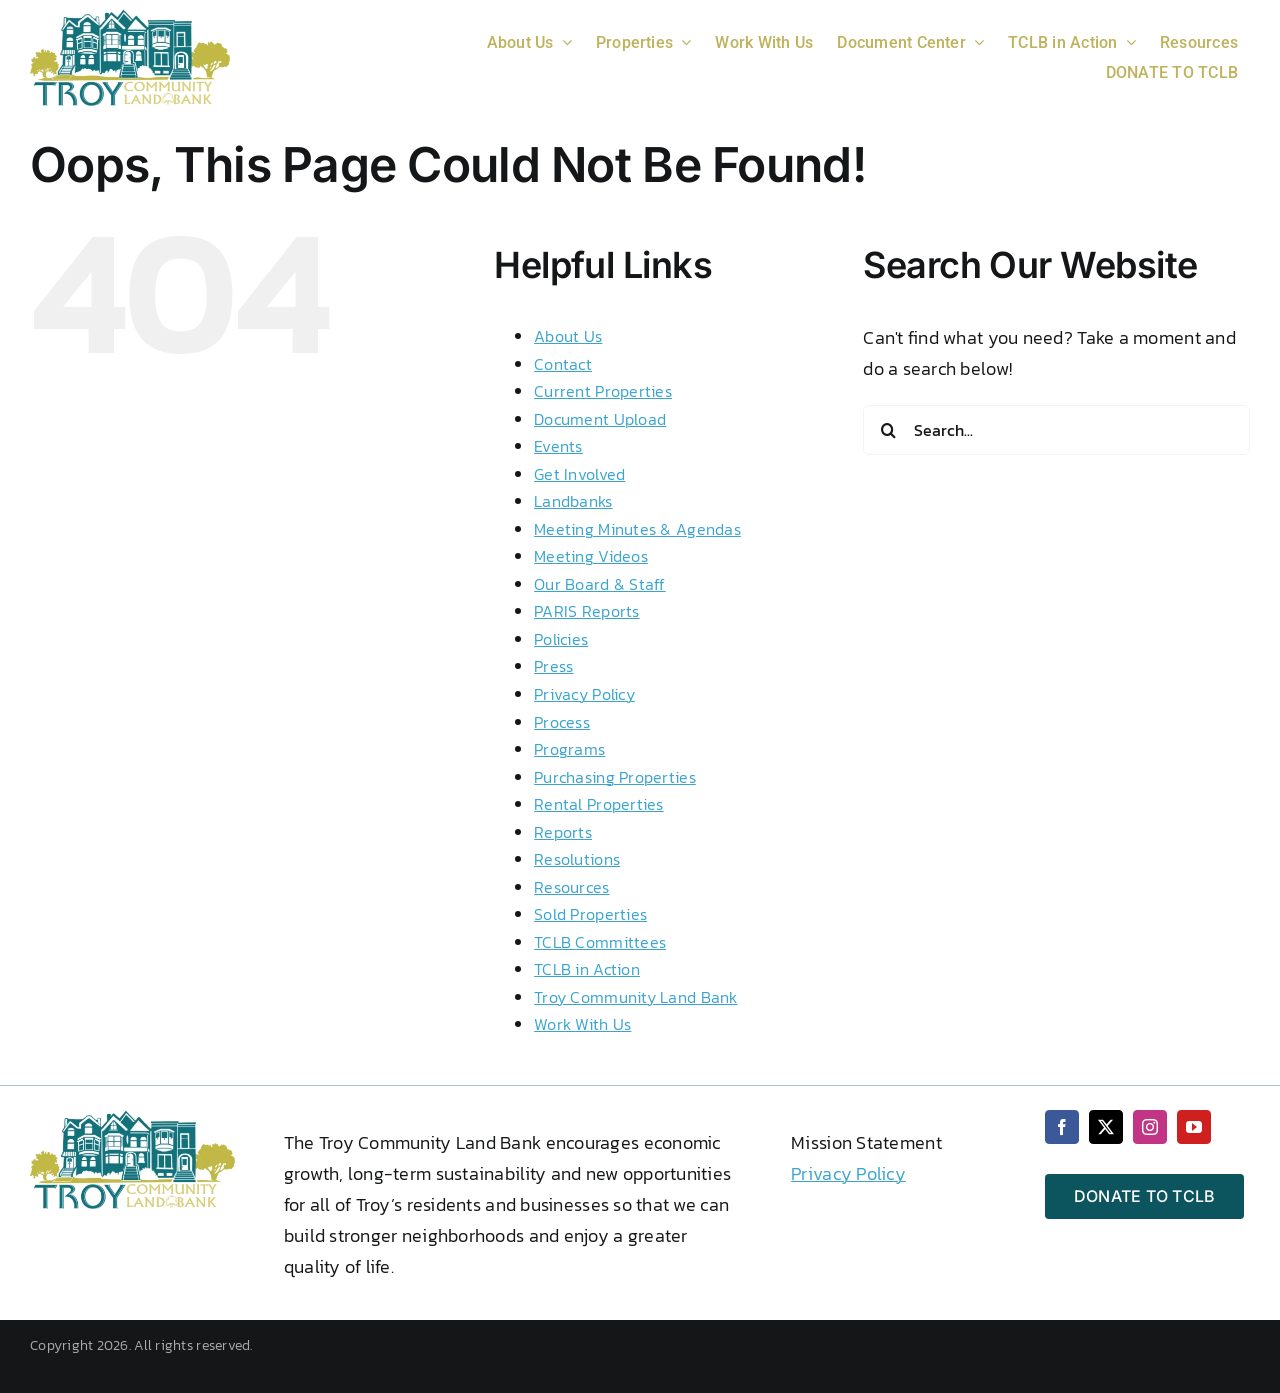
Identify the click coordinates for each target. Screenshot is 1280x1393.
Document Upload (600, 419)
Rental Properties (599, 804)
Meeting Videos (591, 556)
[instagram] (1150, 1127)
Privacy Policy (584, 694)
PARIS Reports (587, 611)
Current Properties (603, 391)
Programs (569, 749)
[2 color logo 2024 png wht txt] (130, 17)
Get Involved (579, 474)
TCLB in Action (587, 969)
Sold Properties (590, 914)
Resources (571, 887)
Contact (563, 364)
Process (562, 722)
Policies (561, 639)
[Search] (888, 430)
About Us (568, 336)
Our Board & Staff (600, 584)
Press (553, 666)
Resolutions (577, 859)
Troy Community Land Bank (635, 997)
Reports (563, 832)
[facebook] (1062, 1127)
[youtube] (1194, 1127)
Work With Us (582, 1024)
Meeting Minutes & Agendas (637, 529)
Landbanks (573, 501)
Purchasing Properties (615, 777)
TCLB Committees (600, 942)
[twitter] (1106, 1127)
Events (558, 446)
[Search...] (1056, 430)
